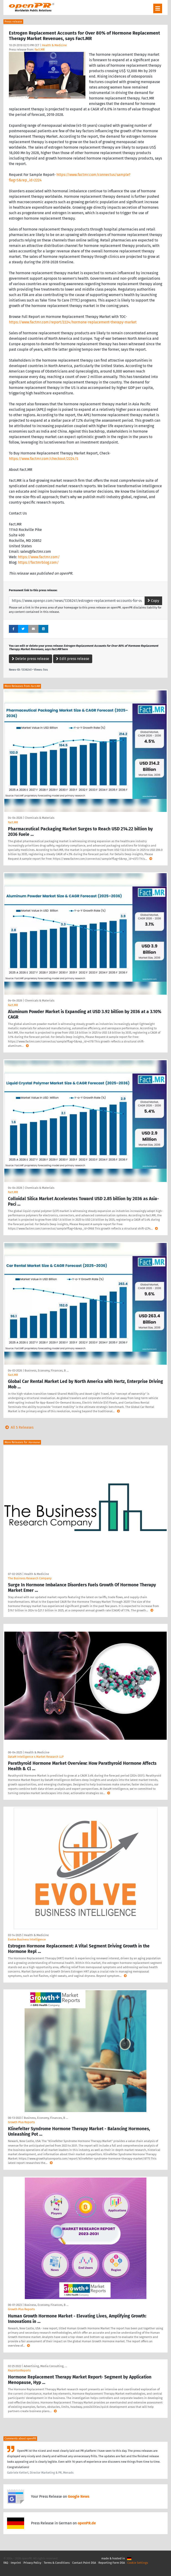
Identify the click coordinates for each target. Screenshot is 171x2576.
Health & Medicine (54, 45)
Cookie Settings (137, 2562)
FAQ (5, 2562)
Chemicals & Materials (39, 817)
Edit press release (72, 659)
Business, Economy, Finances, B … (47, 1370)
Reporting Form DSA (111, 2562)
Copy (153, 600)
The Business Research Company (29, 1578)
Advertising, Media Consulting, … (45, 2366)
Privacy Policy (32, 2562)
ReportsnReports (19, 2370)
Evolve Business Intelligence (27, 1939)
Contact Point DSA (84, 2562)
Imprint (16, 2562)
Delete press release (30, 659)
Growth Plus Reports (21, 2122)
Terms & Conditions (57, 2562)
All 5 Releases (18, 1427)
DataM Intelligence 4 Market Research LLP (36, 1756)
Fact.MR (40, 49)
